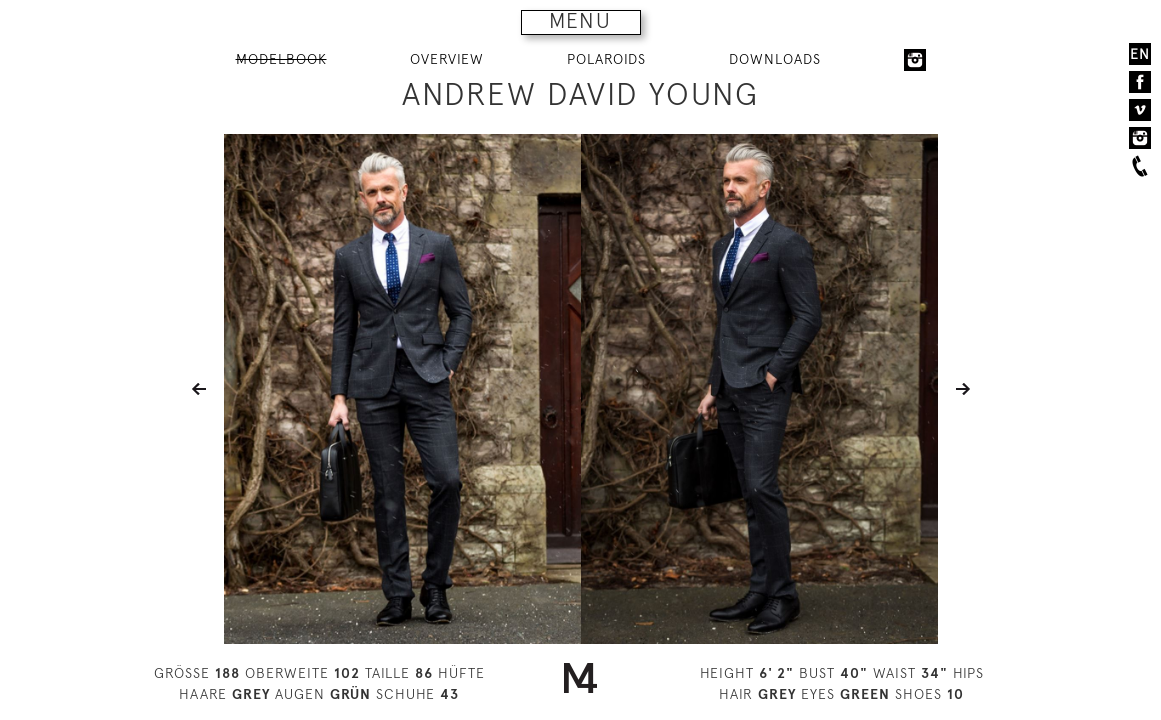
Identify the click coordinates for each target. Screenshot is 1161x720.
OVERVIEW (447, 59)
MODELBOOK (281, 59)
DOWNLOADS (775, 59)
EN (1140, 54)
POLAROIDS (606, 59)
